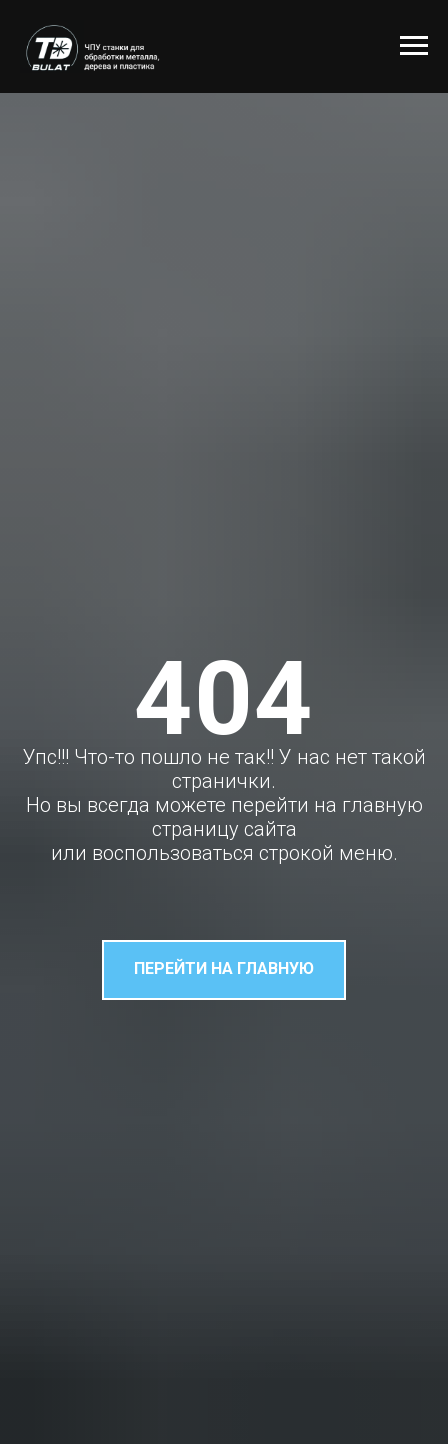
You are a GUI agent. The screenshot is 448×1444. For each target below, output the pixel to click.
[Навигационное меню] (414, 46)
